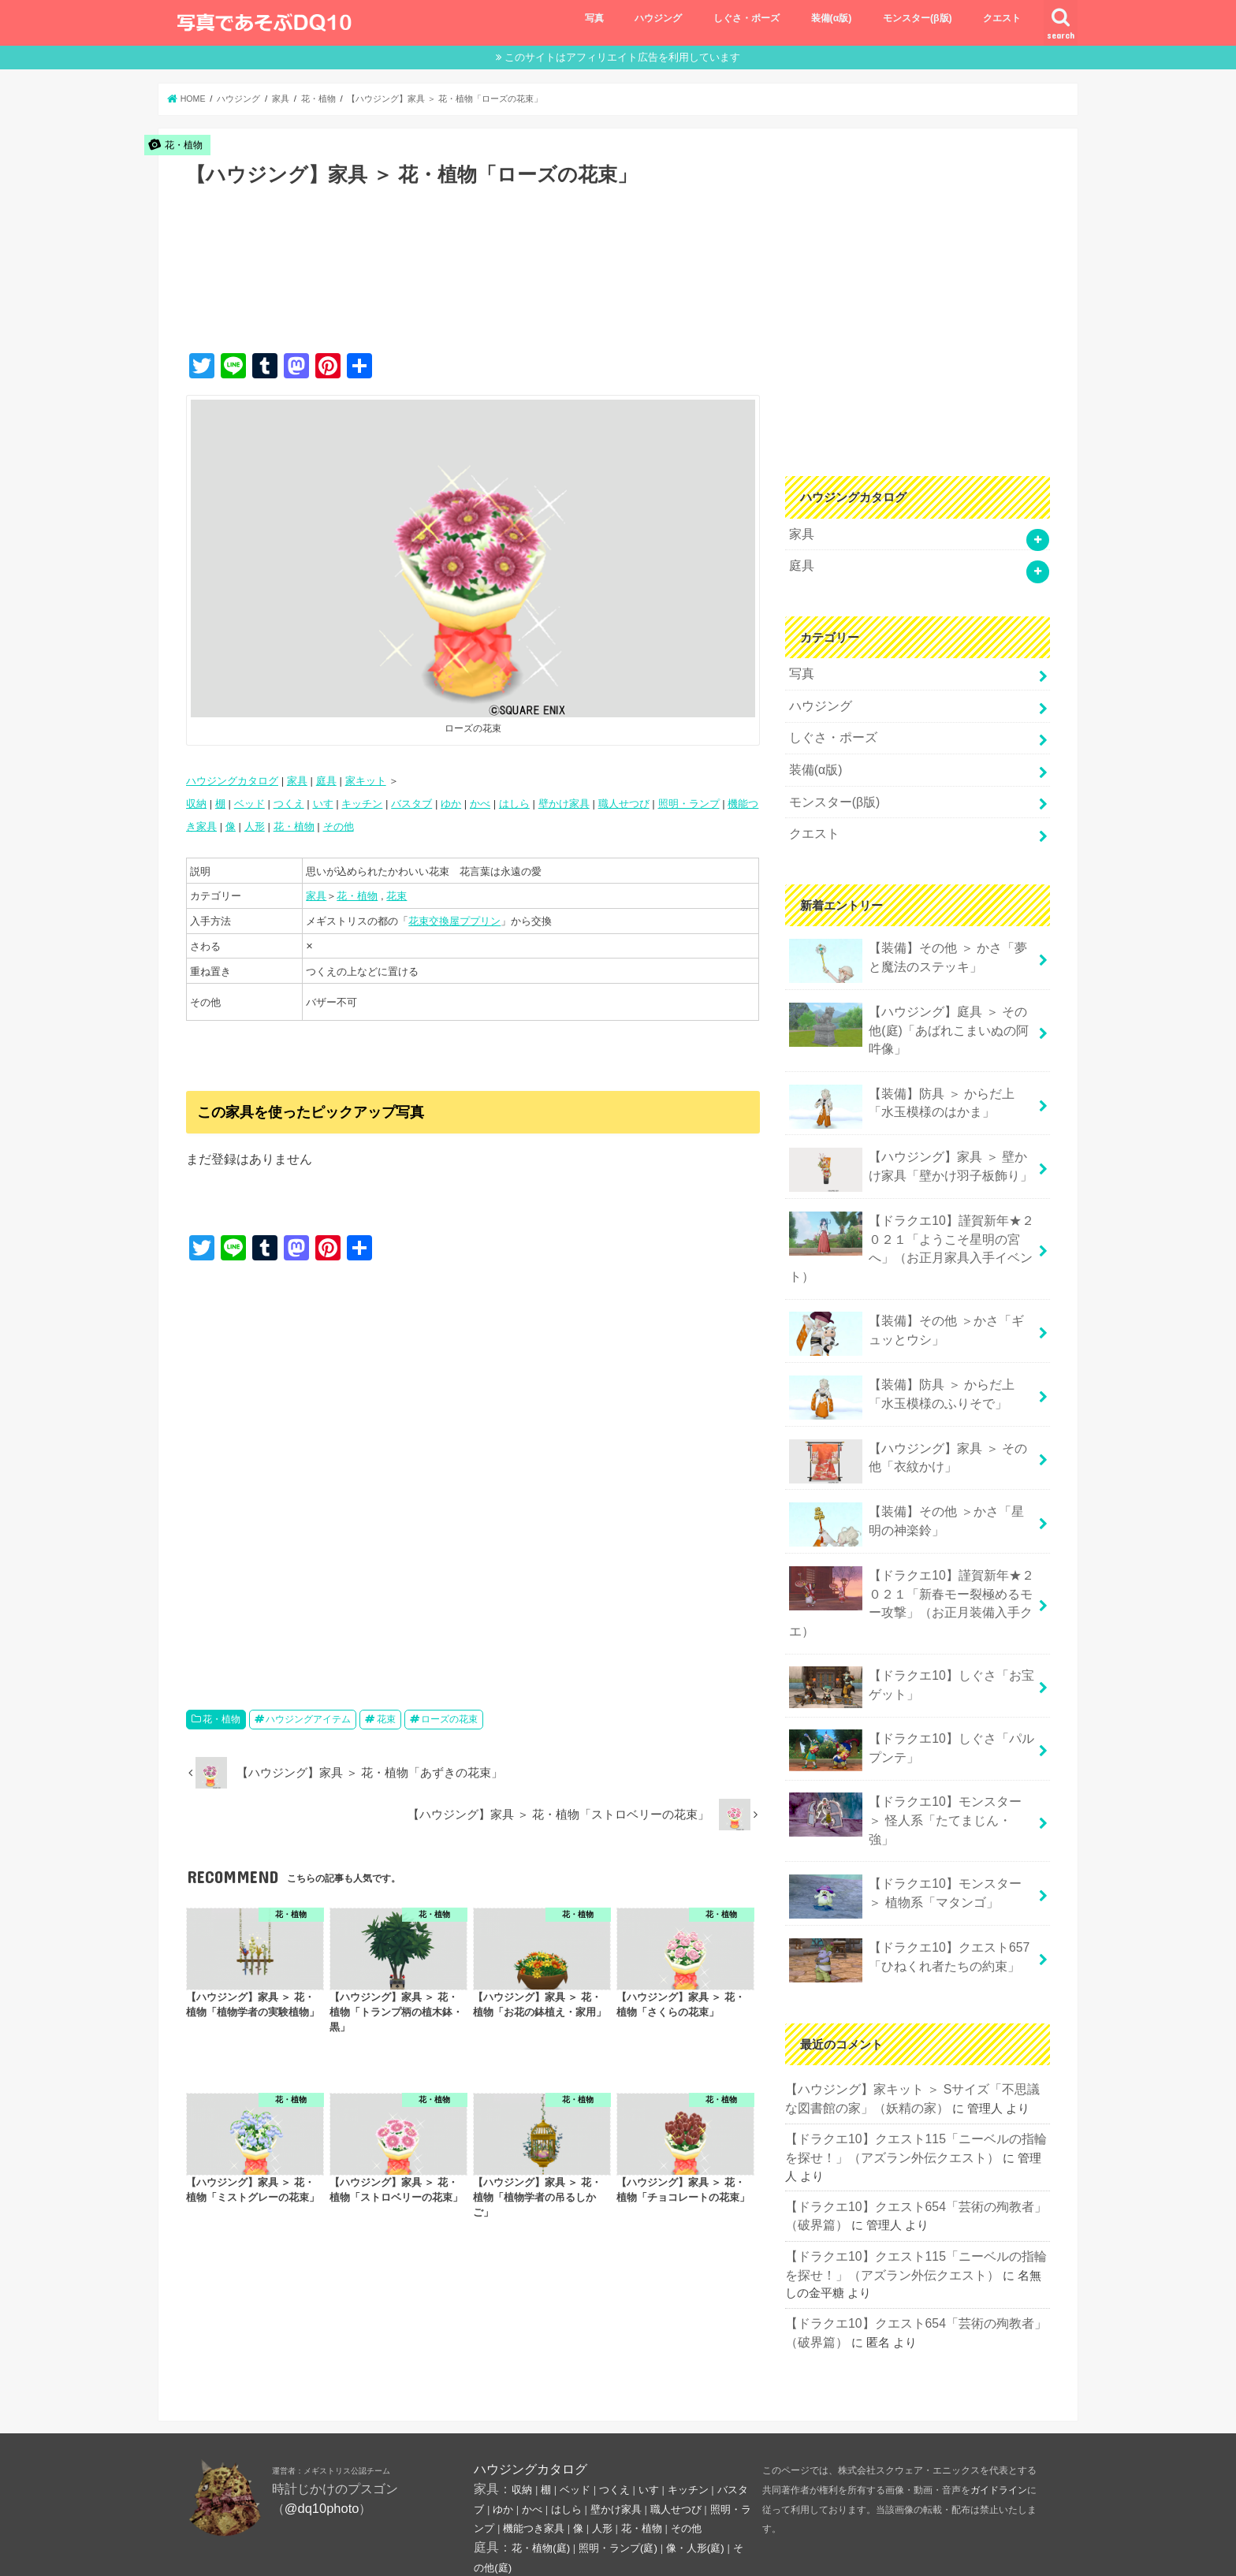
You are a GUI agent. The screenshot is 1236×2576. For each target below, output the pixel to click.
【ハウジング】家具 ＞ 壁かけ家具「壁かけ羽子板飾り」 (908, 1147)
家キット (365, 781)
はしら (514, 804)
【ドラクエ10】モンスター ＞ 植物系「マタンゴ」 (907, 1796)
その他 (338, 826)
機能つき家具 (533, 2440)
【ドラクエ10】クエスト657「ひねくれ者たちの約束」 (903, 1858)
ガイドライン (998, 2401)
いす (323, 804)
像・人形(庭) (695, 2460)
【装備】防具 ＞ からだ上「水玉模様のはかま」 (908, 1084)
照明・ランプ (689, 804)
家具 (297, 781)
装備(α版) (831, 18)
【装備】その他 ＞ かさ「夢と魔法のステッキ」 (908, 944)
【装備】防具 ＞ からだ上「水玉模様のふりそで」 (908, 1349)
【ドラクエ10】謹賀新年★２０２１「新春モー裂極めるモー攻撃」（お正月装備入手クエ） (911, 1539)
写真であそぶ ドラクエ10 (894, 2551)
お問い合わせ (217, 2550)
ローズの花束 (449, 1719)
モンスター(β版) (917, 18)
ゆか (451, 804)
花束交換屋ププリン (454, 921)
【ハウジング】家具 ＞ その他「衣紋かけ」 (908, 1411)
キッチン (361, 804)
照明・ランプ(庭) (618, 2460)
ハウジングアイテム (308, 1719)
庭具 (326, 781)
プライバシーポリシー (325, 2550)
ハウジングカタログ (232, 781)
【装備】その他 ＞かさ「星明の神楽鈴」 (907, 1474)
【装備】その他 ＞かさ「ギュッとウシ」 (907, 1286)
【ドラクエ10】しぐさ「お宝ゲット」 (911, 1611)
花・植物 (294, 826)
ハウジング (658, 18)
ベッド (249, 804)
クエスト (1002, 18)
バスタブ (411, 804)
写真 (594, 18)
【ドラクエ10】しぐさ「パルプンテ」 (911, 1671)
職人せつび (624, 804)
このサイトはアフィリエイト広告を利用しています (622, 57)
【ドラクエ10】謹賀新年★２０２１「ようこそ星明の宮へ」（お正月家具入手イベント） (911, 1212)
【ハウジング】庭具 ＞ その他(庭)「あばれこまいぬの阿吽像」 (908, 1010)
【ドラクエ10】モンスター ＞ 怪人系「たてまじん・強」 (907, 1733)
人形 (254, 826)
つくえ (289, 804)
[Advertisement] (473, 286)
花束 (396, 896)
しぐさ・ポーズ (746, 18)
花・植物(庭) (541, 2460)
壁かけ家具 (564, 804)
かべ (480, 804)
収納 (196, 804)
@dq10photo (322, 2419)
